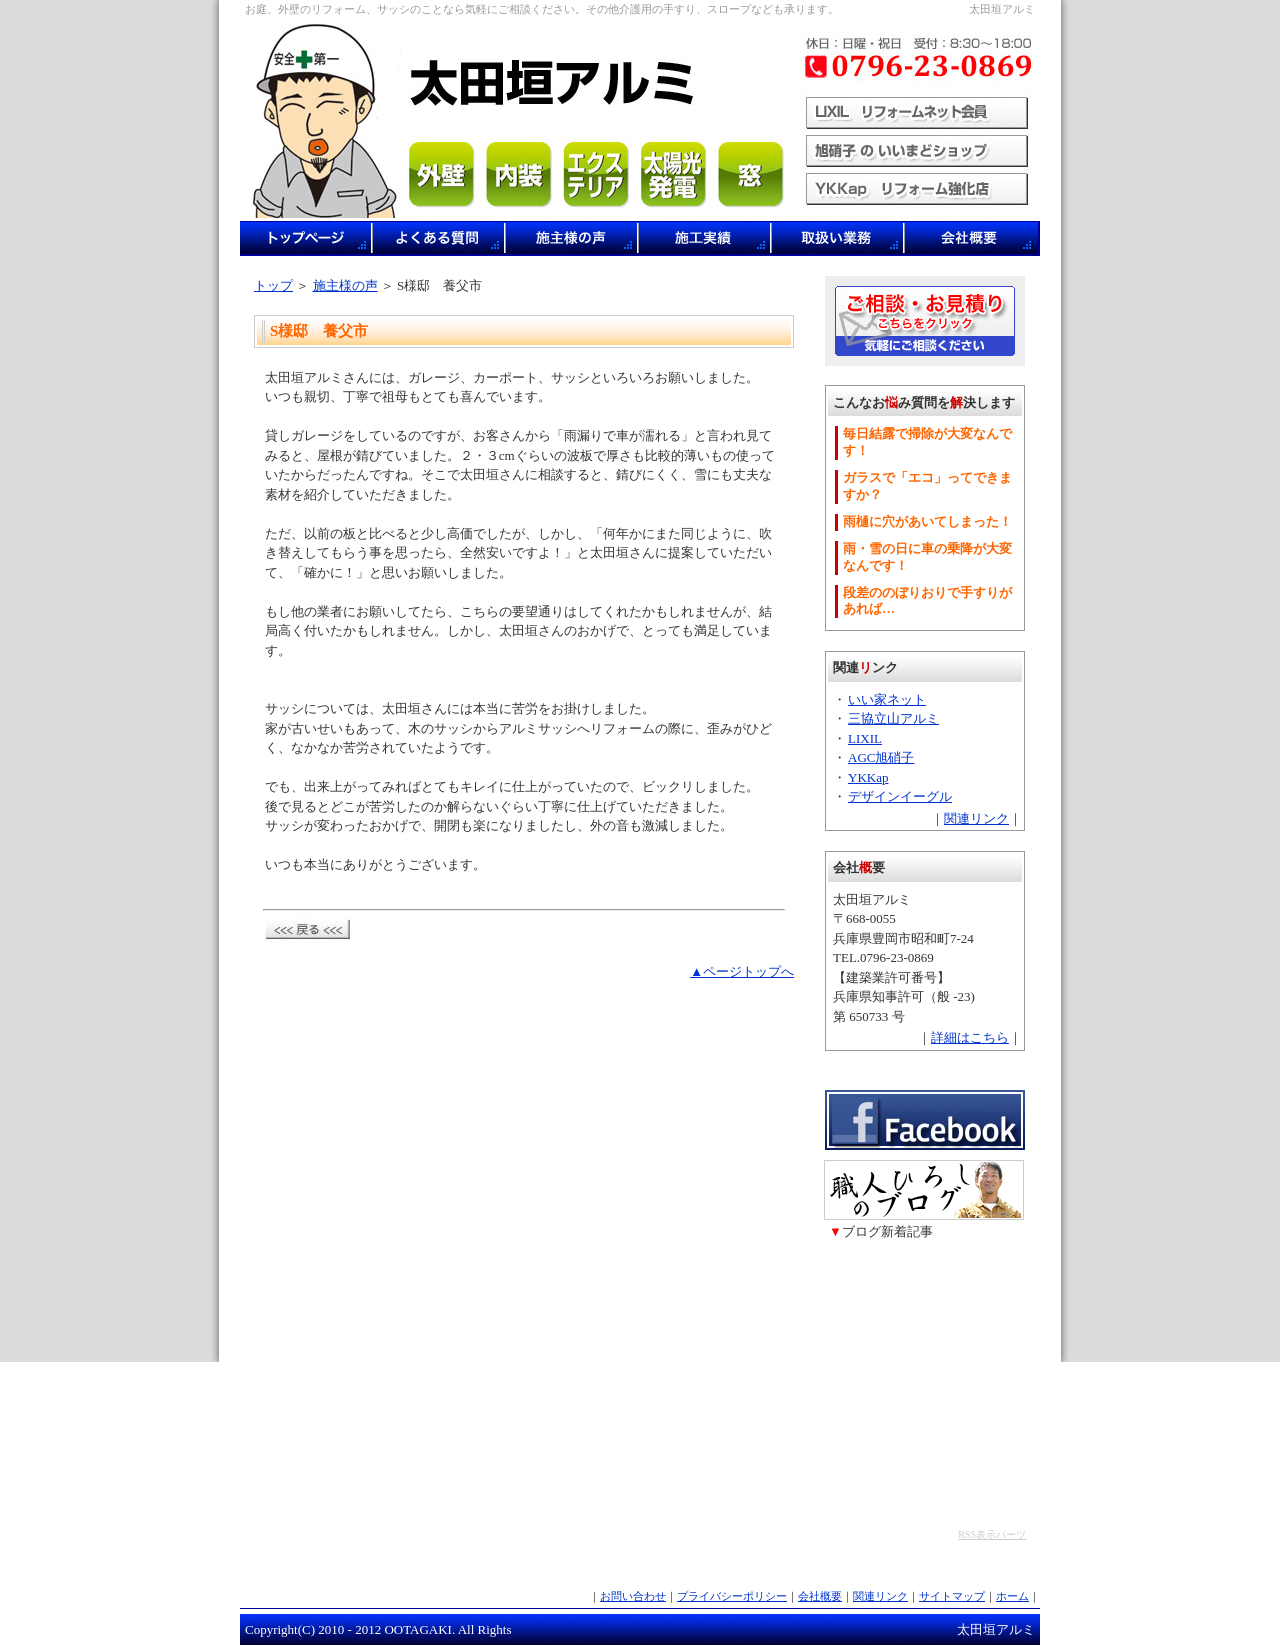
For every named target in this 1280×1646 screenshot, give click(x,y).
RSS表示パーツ (992, 1534)
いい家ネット (887, 699)
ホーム (1012, 1596)
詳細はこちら (970, 1037)
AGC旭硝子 (881, 757)
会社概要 (820, 1596)
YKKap (868, 777)
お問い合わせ (633, 1596)
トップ (273, 285)
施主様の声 (345, 285)
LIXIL (865, 738)
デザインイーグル (900, 796)
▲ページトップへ (742, 971)
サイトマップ (952, 1596)
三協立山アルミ (893, 718)
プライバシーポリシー (732, 1596)
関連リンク (976, 818)
